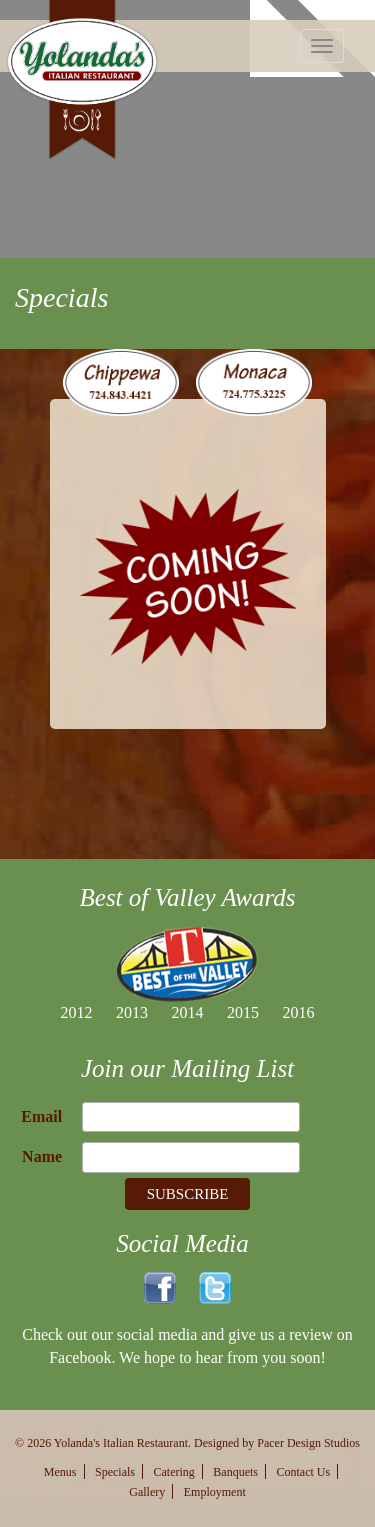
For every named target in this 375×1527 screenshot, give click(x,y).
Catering (174, 1472)
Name (42, 1156)
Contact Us (304, 1472)
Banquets (235, 1472)
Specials (115, 1472)
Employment (215, 1492)
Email (41, 1116)
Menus (60, 1472)
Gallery (147, 1492)
